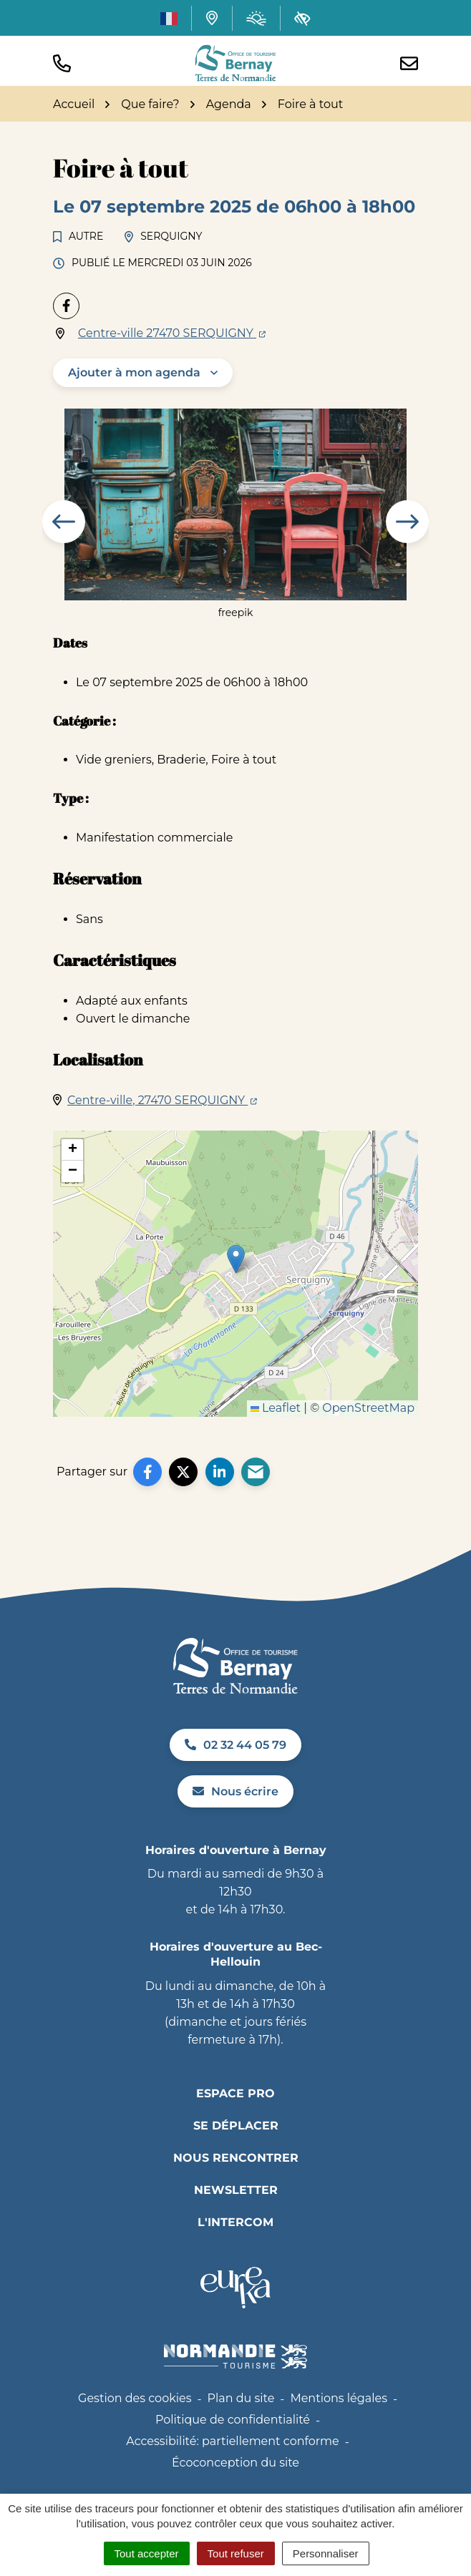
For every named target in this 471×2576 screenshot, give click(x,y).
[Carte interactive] (211, 18)
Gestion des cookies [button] (134, 2398)
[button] (62, 63)
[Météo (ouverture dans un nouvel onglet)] (256, 18)
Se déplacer (235, 2125)
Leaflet (276, 1408)
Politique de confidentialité (232, 2419)
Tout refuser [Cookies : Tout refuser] (236, 2553)
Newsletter (236, 2190)
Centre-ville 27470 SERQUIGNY (172, 333)
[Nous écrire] (409, 63)
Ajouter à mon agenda (134, 372)
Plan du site (241, 2398)
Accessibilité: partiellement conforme (232, 2441)
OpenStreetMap (368, 1408)
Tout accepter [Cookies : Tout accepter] (147, 2553)
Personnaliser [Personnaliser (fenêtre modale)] (326, 2553)
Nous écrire (235, 1791)
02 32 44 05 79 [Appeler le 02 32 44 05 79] (235, 1745)
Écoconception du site (235, 2462)
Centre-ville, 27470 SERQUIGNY (162, 1100)
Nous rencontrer (235, 2158)
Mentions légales (338, 2398)
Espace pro (235, 2093)
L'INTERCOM (235, 2222)
